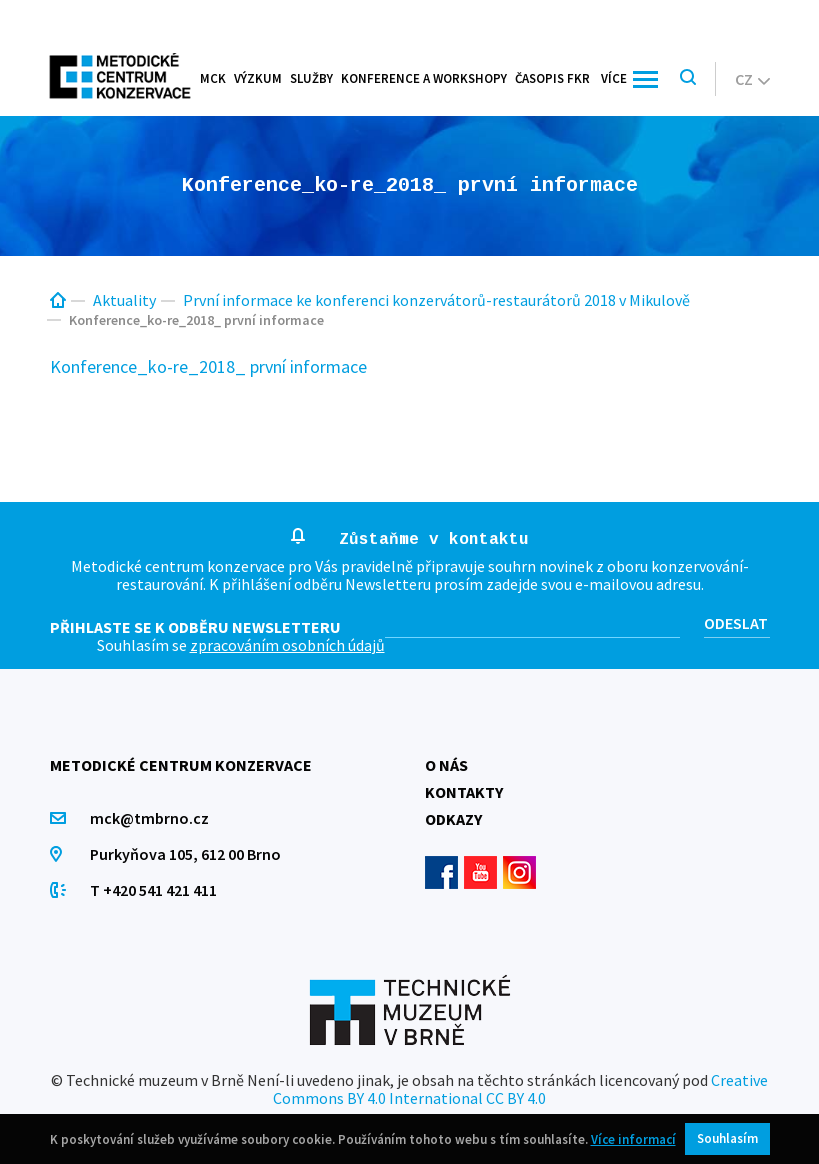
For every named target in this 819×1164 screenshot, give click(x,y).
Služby (311, 78)
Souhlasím (727, 1138)
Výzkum (258, 78)
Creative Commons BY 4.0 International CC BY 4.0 (520, 1089)
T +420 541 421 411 (153, 890)
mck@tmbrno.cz (149, 818)
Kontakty (464, 792)
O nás (446, 765)
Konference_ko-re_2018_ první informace (208, 366)
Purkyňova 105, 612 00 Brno (185, 854)
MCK (213, 78)
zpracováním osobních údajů (287, 645)
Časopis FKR (552, 78)
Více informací (633, 1139)
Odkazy (453, 819)
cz (752, 79)
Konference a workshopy (424, 78)
